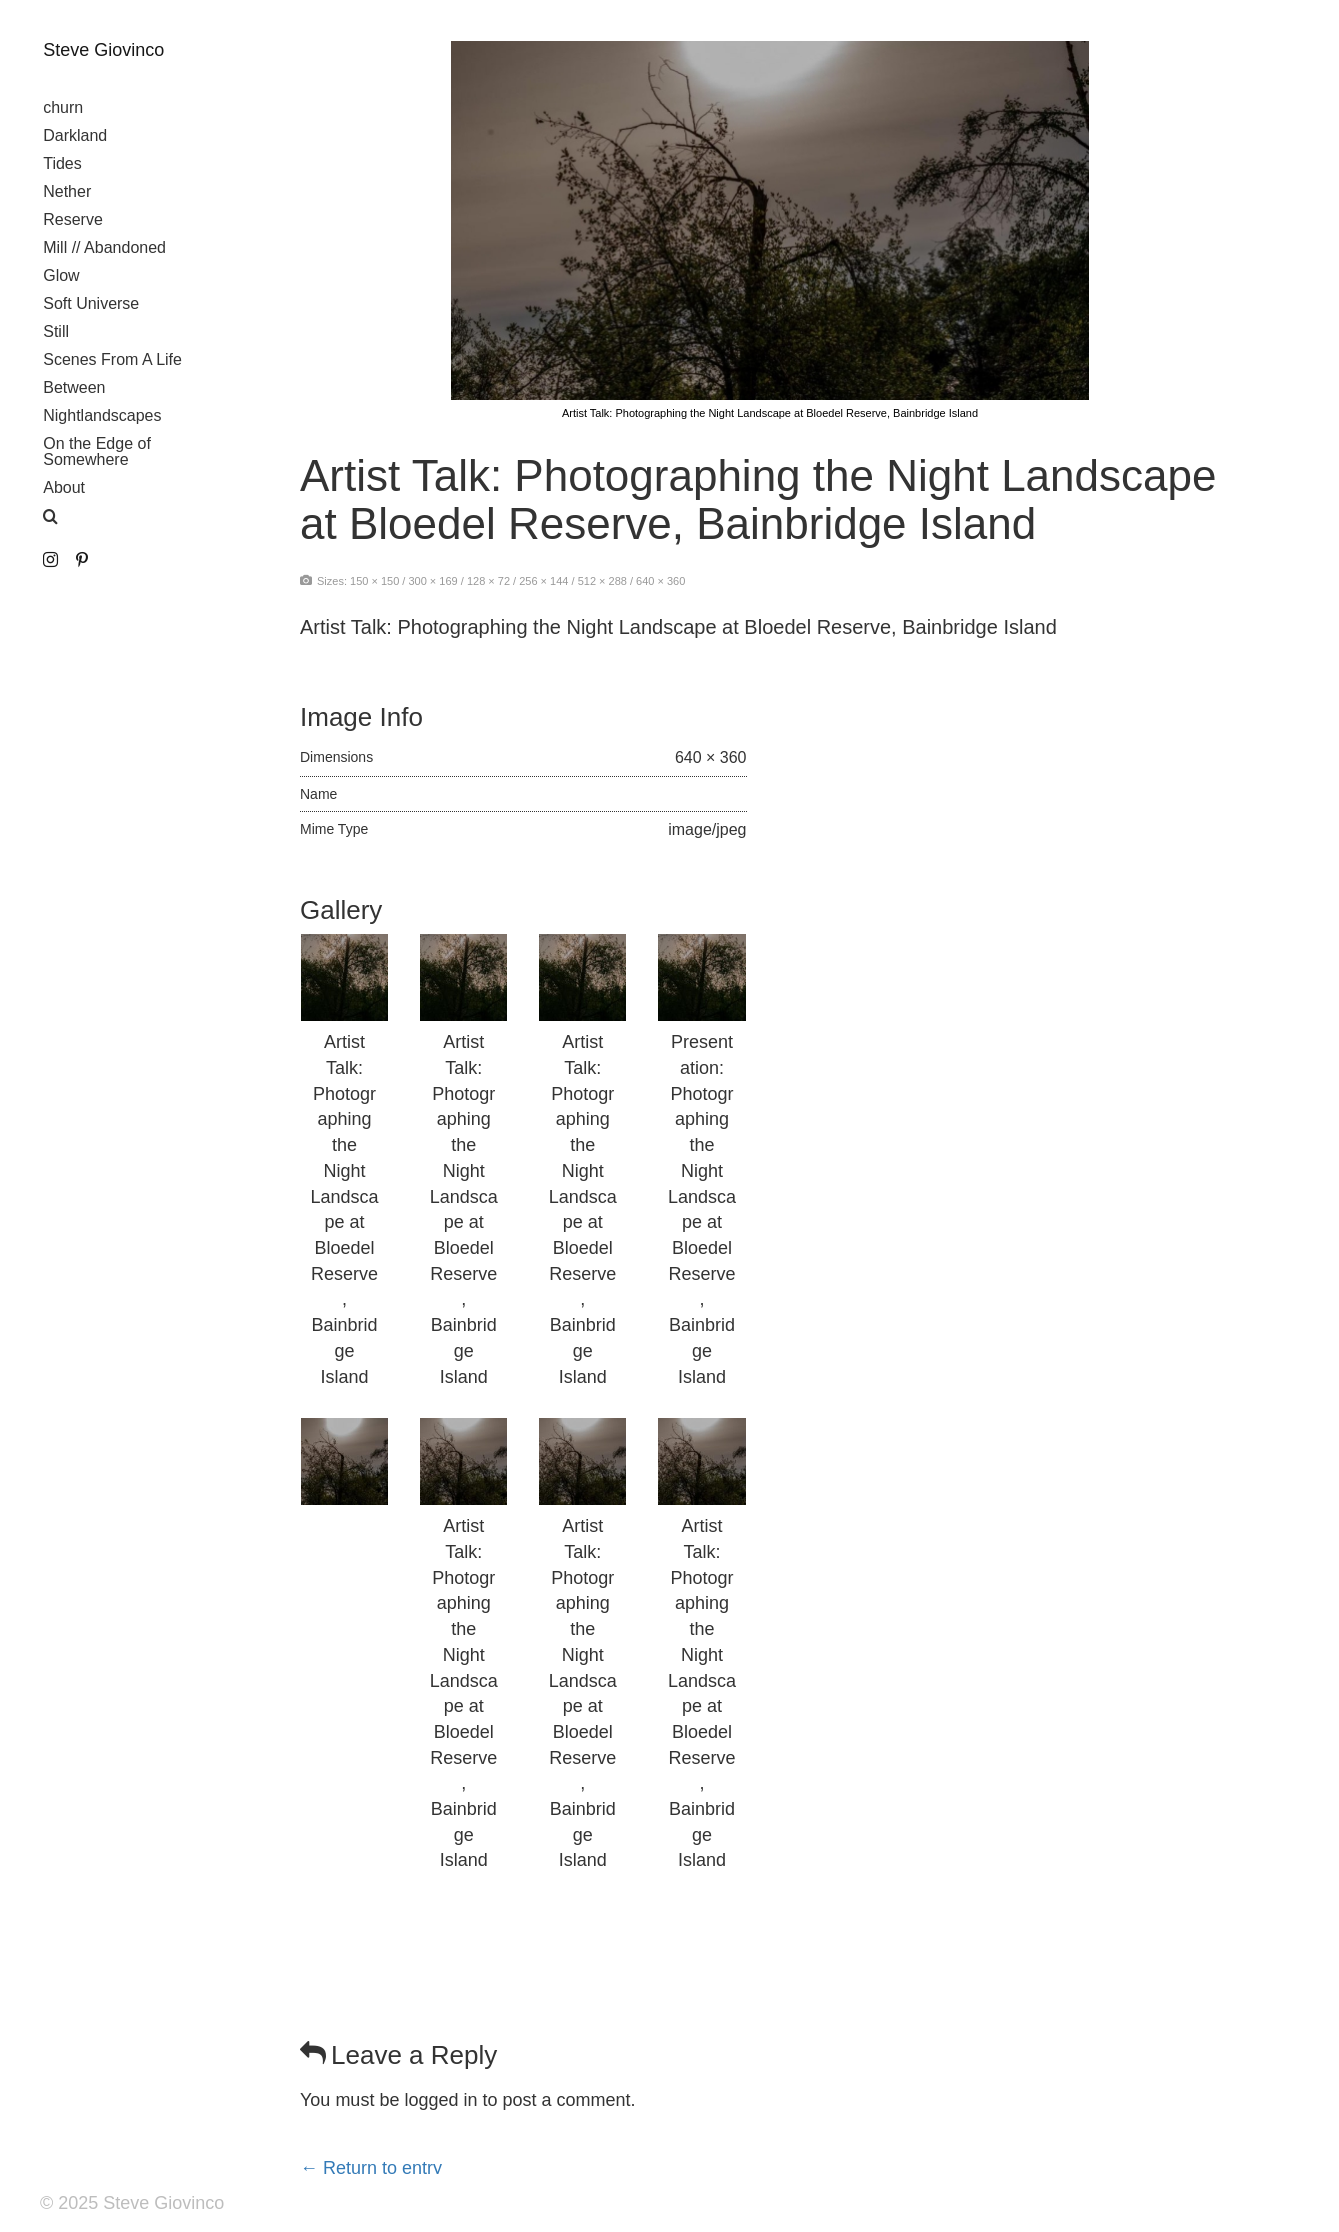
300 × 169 (432, 581)
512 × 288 (602, 581)
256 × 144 (543, 581)
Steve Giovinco (103, 50)
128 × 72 (488, 581)
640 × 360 (660, 581)
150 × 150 (374, 581)
